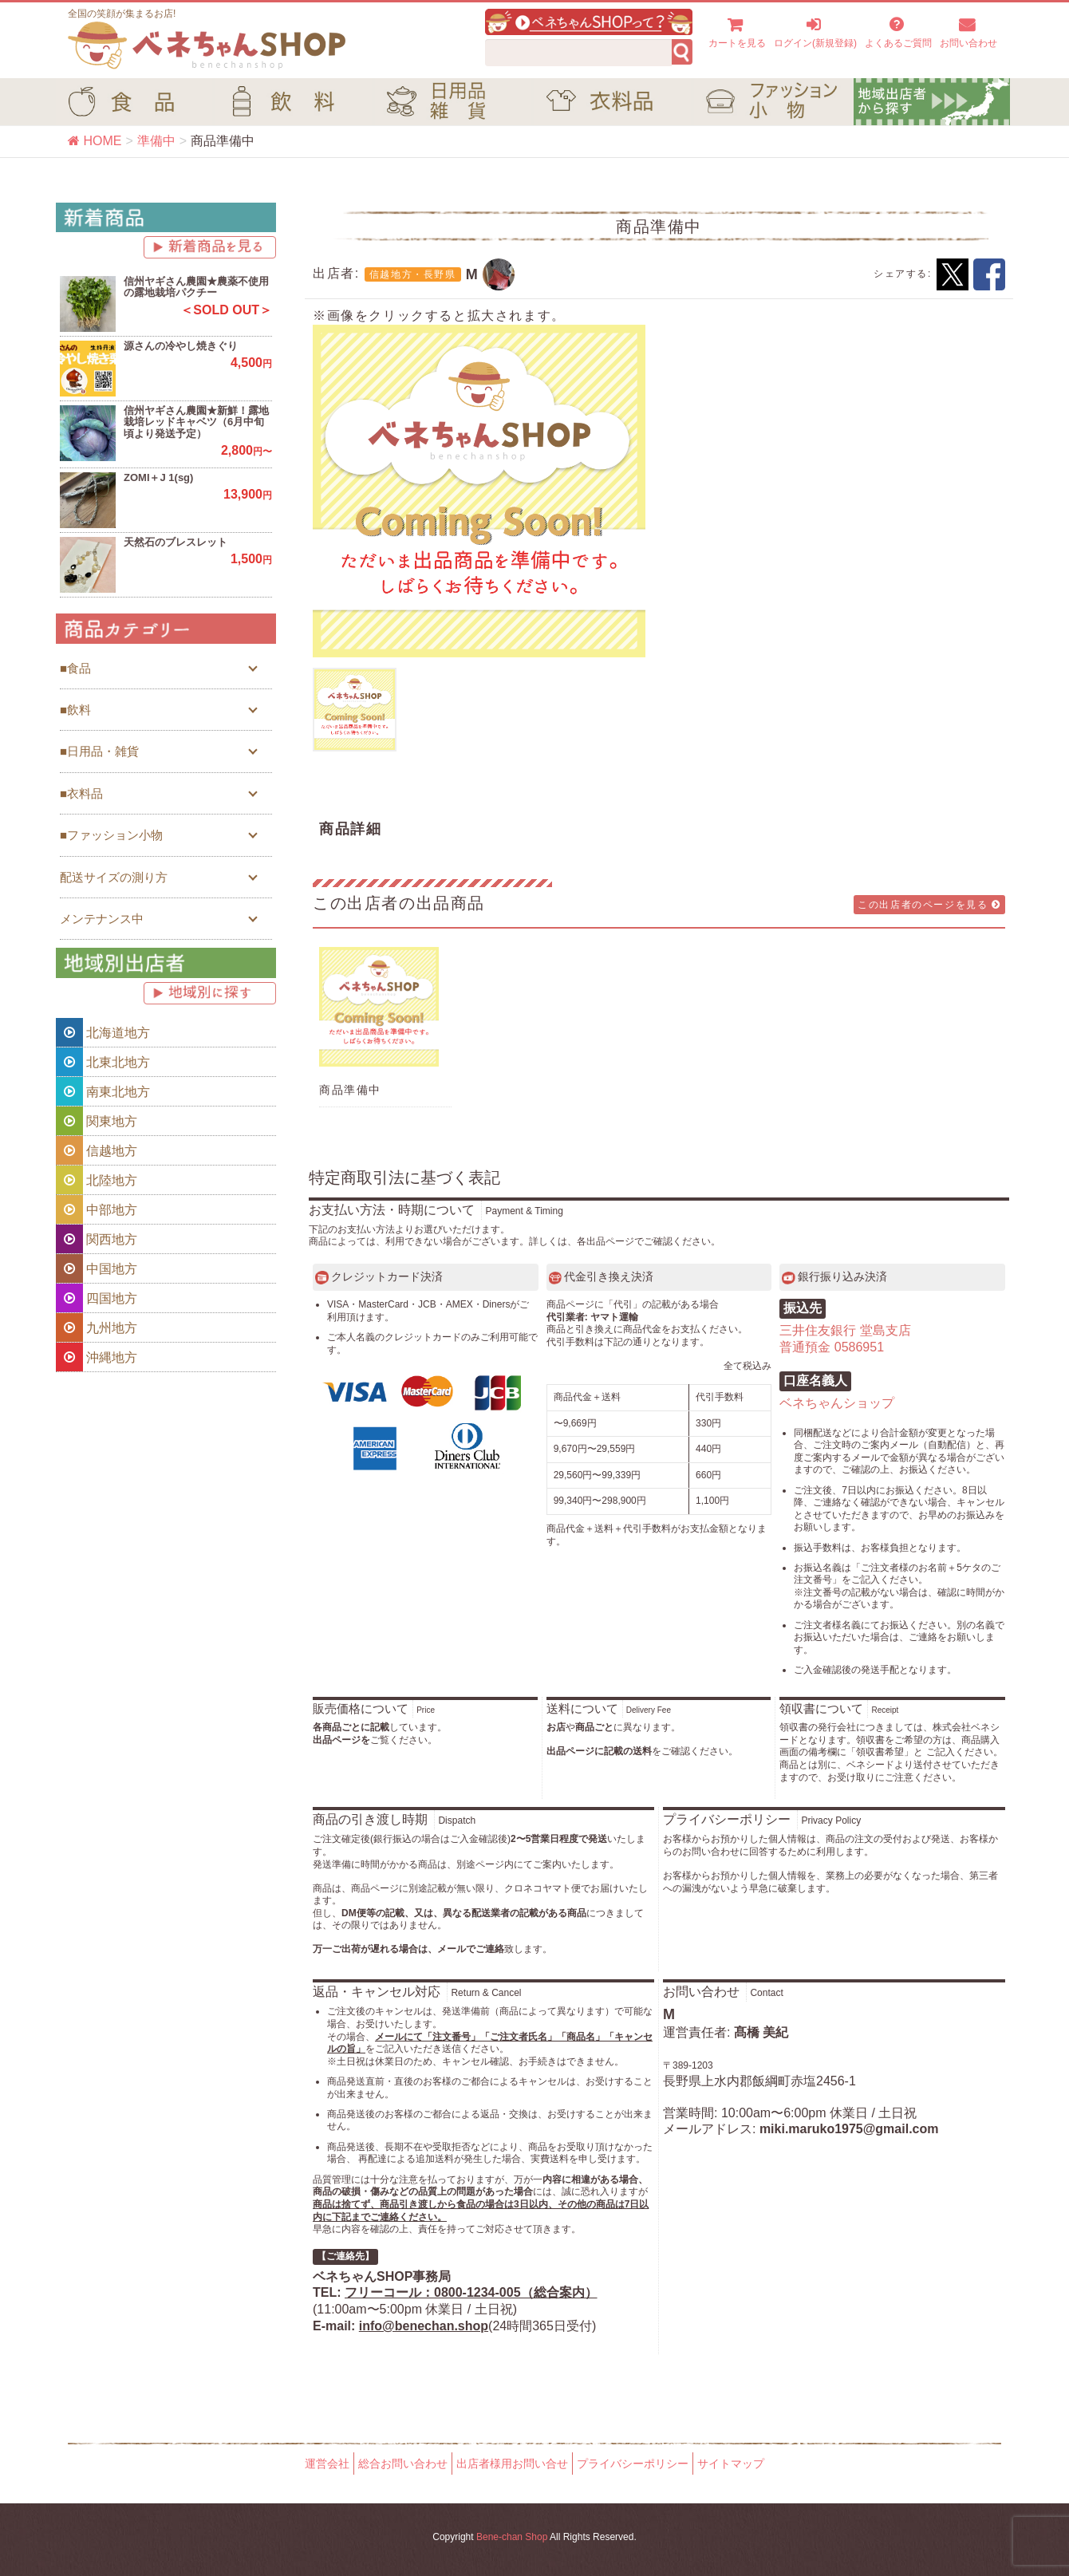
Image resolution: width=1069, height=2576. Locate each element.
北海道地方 (103, 1032)
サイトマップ (730, 2463)
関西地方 (96, 1239)
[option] (479, 491)
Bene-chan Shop (511, 2536)
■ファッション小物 (111, 835)
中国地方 (96, 1268)
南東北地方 (103, 1091)
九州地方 (96, 1327)
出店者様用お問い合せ (512, 2463)
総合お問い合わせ (403, 2463)
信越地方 (96, 1150)
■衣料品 (81, 793)
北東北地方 (103, 1061)
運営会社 (327, 2463)
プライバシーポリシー (632, 2463)
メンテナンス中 (102, 918)
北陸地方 (96, 1180)
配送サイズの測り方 (114, 877)
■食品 (75, 668)
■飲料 (75, 709)
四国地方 (96, 1298)
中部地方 (96, 1209)
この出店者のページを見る (929, 904)
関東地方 (96, 1121)
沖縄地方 (96, 1357)
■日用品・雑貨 (99, 751)
